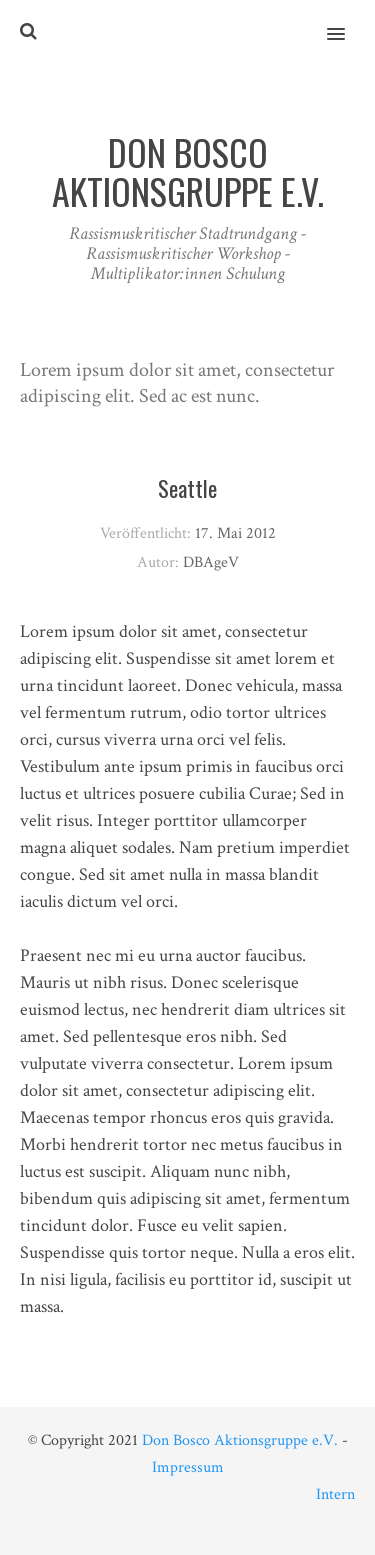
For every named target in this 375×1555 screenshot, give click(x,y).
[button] (347, 21)
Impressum (188, 1467)
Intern (335, 1494)
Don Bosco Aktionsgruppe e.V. (240, 1440)
